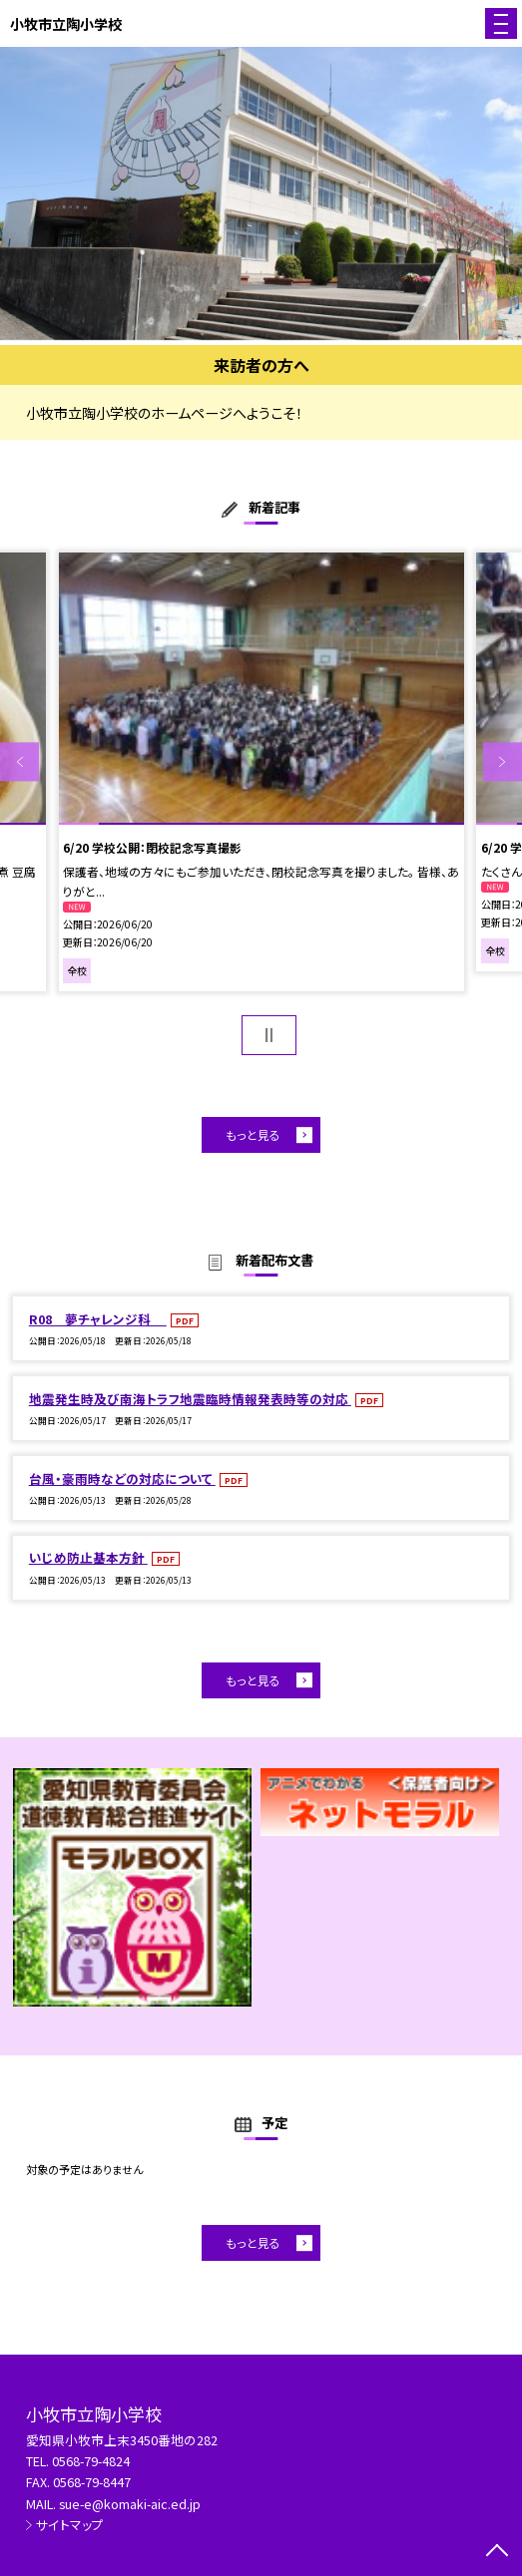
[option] (261, 193)
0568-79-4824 (91, 2460)
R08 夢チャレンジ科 (98, 1318)
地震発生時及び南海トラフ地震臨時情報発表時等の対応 (190, 1398)
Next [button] (502, 761)
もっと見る (253, 1134)
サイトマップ (70, 2524)
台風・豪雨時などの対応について (122, 1478)
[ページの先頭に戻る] (497, 2552)
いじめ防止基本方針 (88, 1557)
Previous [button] (19, 761)
